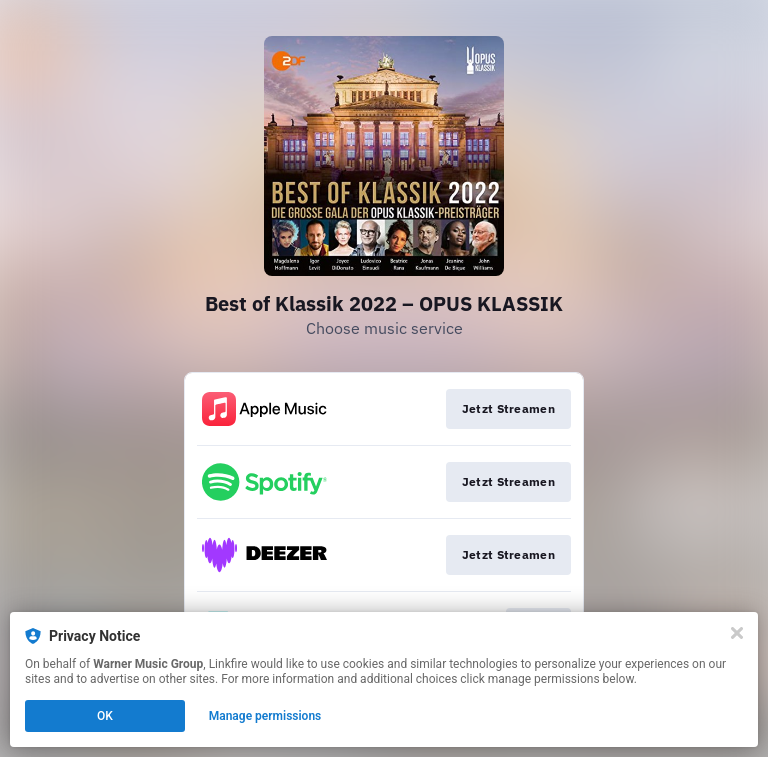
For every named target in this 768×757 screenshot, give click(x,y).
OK (105, 716)
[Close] (737, 633)
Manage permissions (265, 716)
